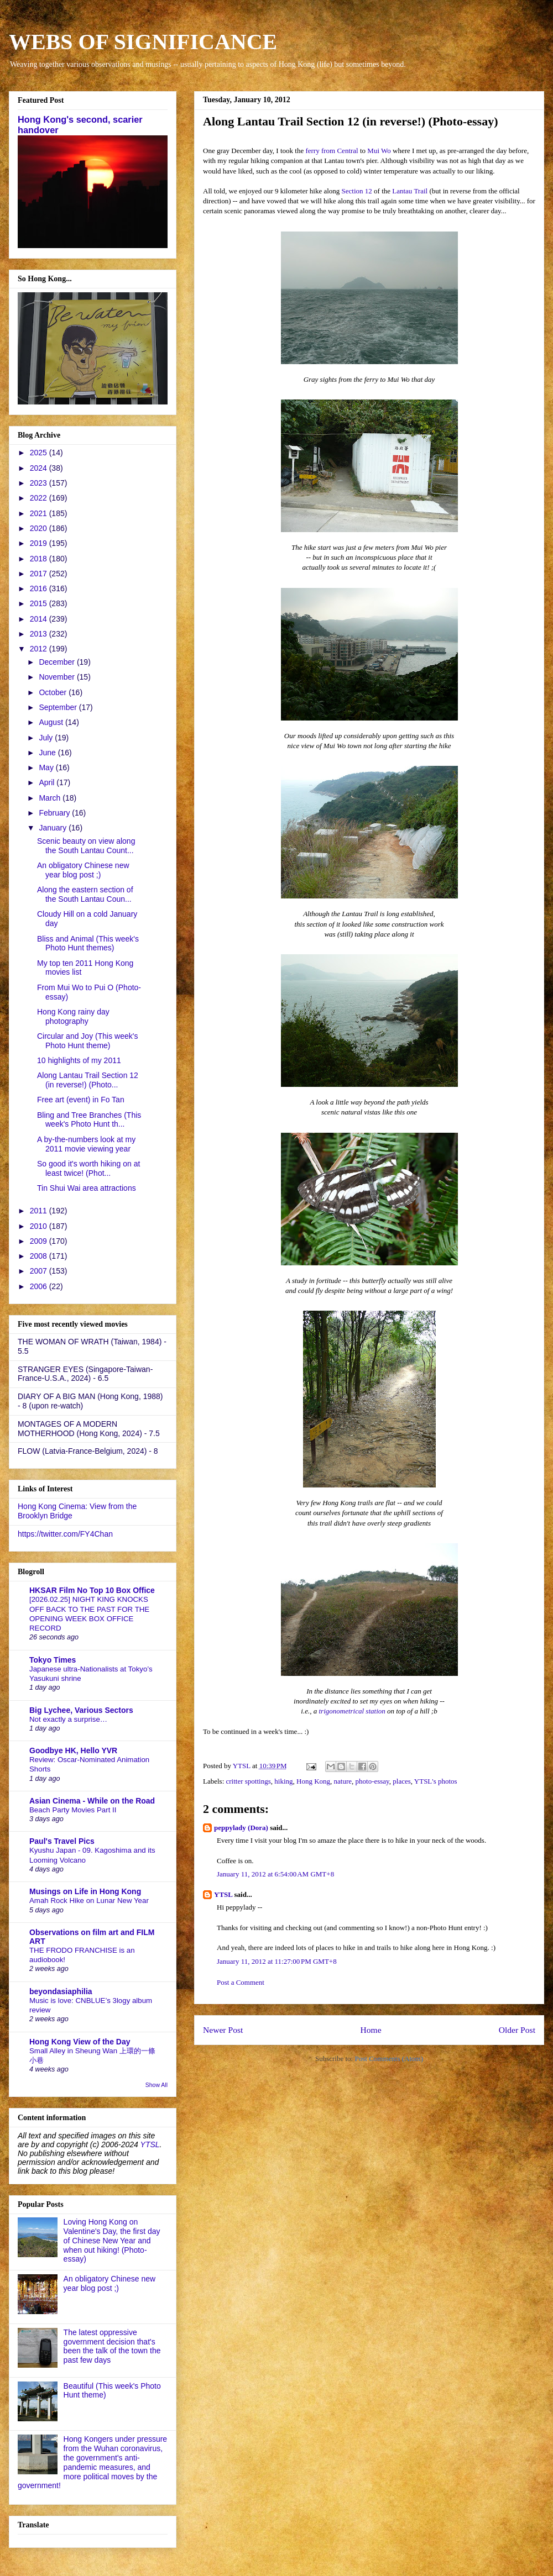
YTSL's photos (435, 1781)
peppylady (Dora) (241, 1827)
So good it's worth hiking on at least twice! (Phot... (88, 1168)
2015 (39, 603)
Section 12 (357, 191)
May (47, 767)
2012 (39, 648)
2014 (39, 618)
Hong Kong (313, 1781)
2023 (39, 483)
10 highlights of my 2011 (79, 1060)
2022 (39, 497)
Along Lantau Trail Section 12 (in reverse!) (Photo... (87, 1080)
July (47, 737)
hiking (283, 1781)
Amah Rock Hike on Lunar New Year (89, 1900)
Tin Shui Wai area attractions (86, 1188)
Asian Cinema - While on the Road (92, 1800)
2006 (39, 1286)
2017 (39, 573)
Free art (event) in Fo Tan (80, 1099)
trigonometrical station (352, 1711)
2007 (39, 1270)
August (52, 722)
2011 (39, 1210)
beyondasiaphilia (60, 1991)
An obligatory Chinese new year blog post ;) (83, 870)
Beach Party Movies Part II (72, 1810)
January (54, 827)
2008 (39, 1256)
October (54, 692)
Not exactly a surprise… (68, 1719)
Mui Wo (378, 150)
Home (370, 2029)
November (57, 676)
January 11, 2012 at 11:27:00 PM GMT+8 (277, 1961)
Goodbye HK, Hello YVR (73, 1750)
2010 (39, 1226)
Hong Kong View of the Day (80, 2041)
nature (343, 1781)
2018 (39, 558)
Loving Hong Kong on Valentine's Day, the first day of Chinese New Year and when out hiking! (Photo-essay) (112, 2240)
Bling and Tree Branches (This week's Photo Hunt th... (89, 1120)
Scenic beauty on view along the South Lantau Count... (86, 846)
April (47, 782)
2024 (39, 468)
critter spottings (248, 1781)
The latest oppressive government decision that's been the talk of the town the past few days (112, 2346)
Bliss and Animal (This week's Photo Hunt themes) (88, 943)
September (59, 707)
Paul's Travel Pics (62, 1841)
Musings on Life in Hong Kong (85, 1891)
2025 (39, 452)
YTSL (223, 1894)
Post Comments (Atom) (388, 2058)
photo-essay (372, 1781)
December (57, 662)
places (401, 1781)
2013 (39, 633)
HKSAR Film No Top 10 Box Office (92, 1590)
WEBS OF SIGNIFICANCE (143, 41)
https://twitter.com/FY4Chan (65, 1533)
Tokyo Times (52, 1659)
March (50, 797)
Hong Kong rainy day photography (73, 1016)
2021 (39, 513)
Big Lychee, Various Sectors (81, 1710)
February (55, 812)
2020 (39, 528)
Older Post (517, 2029)
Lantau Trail (409, 191)
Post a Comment (240, 1982)
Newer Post (223, 2029)
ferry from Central (331, 150)
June (48, 752)
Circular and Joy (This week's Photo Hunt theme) (87, 1041)
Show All (156, 2084)
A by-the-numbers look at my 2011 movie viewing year (86, 1144)
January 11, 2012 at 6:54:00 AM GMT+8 (275, 1874)
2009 (39, 1241)
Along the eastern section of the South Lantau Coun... (85, 894)
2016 (39, 588)
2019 (39, 543)
